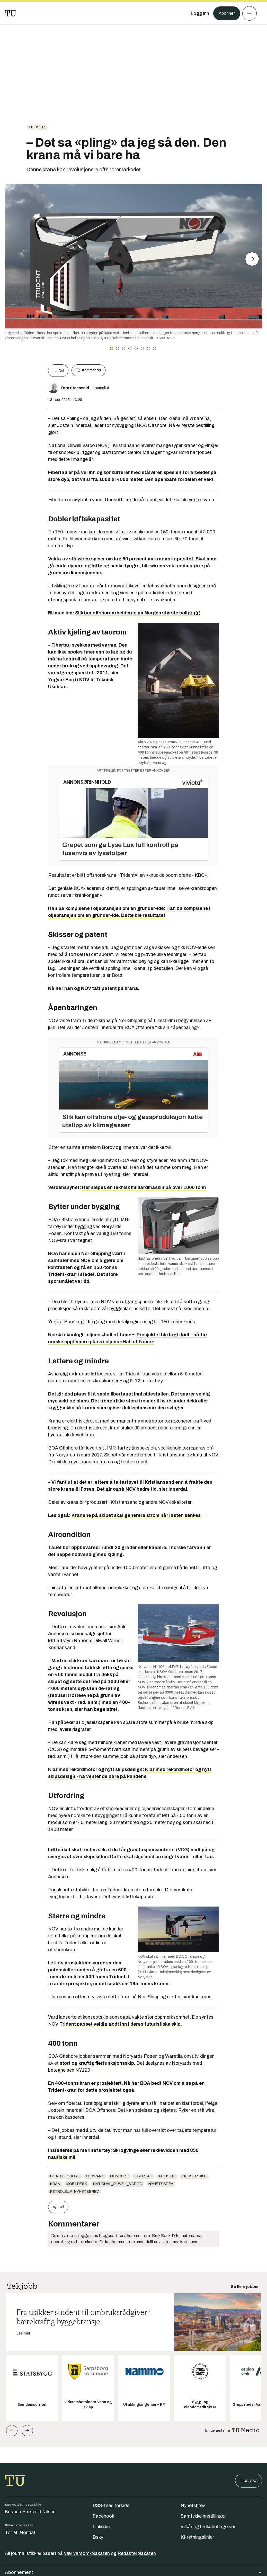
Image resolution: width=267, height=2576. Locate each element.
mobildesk (76, 2184)
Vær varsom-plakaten (87, 2553)
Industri (37, 127)
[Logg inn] (198, 13)
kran (55, 2184)
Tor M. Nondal (20, 2532)
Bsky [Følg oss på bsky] (98, 2537)
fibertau (143, 2176)
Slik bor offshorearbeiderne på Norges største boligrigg (137, 612)
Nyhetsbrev (160, 2184)
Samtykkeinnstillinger (203, 2516)
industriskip (194, 2176)
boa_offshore (65, 2176)
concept (119, 2176)
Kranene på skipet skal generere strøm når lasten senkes (136, 1515)
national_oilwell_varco (117, 2184)
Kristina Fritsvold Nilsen (30, 2511)
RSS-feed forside (111, 2505)
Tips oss (248, 2480)
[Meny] (249, 13)
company (95, 2176)
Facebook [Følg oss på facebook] (103, 2516)
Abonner (226, 13)
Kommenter (88, 370)
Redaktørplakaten (137, 2553)
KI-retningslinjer (197, 2537)
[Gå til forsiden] (10, 13)
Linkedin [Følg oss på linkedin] (101, 2526)
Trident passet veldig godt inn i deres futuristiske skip (120, 2024)
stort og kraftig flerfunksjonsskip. (98, 2063)
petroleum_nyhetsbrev (74, 2192)
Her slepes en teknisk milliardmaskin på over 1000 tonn (144, 1187)
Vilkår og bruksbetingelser (208, 2526)
